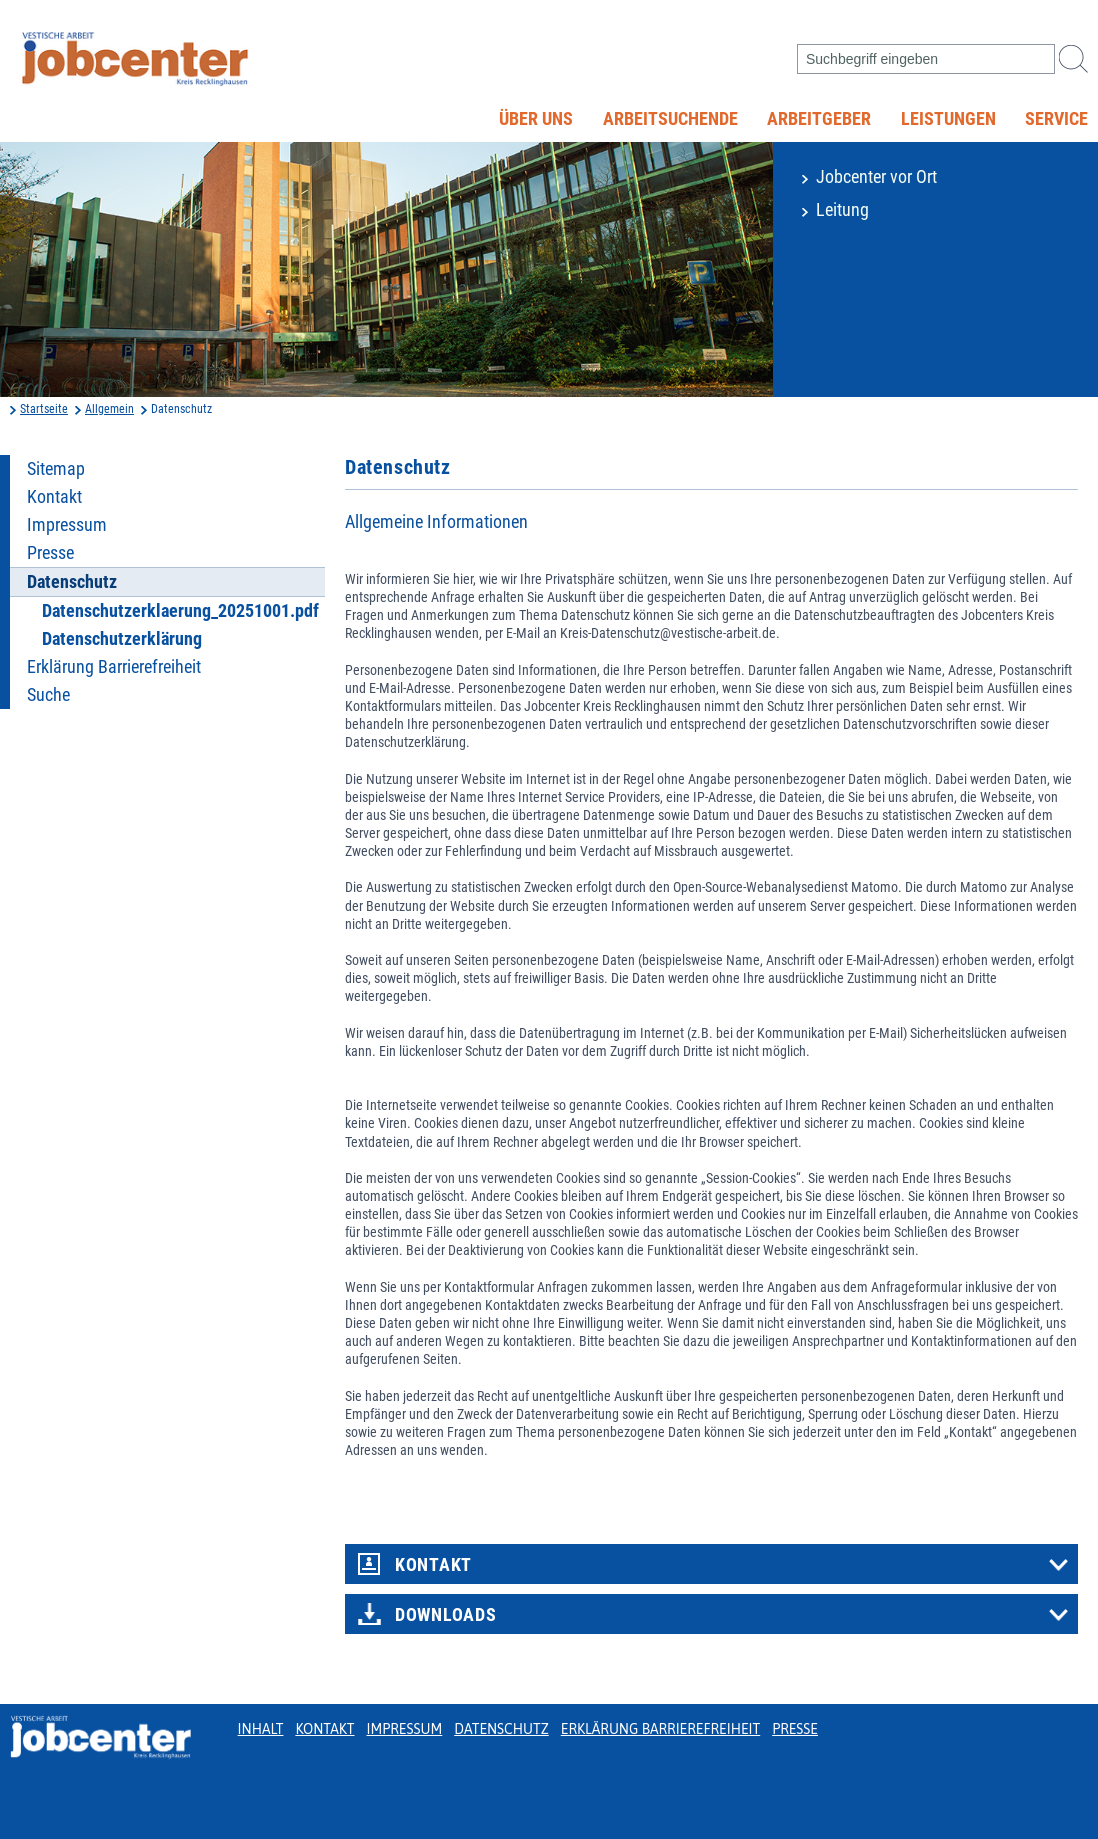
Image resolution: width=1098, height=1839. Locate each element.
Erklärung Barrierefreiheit (114, 667)
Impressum (67, 525)
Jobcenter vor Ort (876, 177)
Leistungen (948, 119)
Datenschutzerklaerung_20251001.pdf (180, 611)
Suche (48, 695)
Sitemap (56, 469)
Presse (50, 553)
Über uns (536, 119)
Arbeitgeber (819, 119)
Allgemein (109, 409)
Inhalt (261, 1729)
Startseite (44, 409)
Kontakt (54, 497)
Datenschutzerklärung (122, 639)
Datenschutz (501, 1729)
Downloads (445, 1615)
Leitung (842, 210)
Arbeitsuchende (670, 119)
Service (1056, 119)
